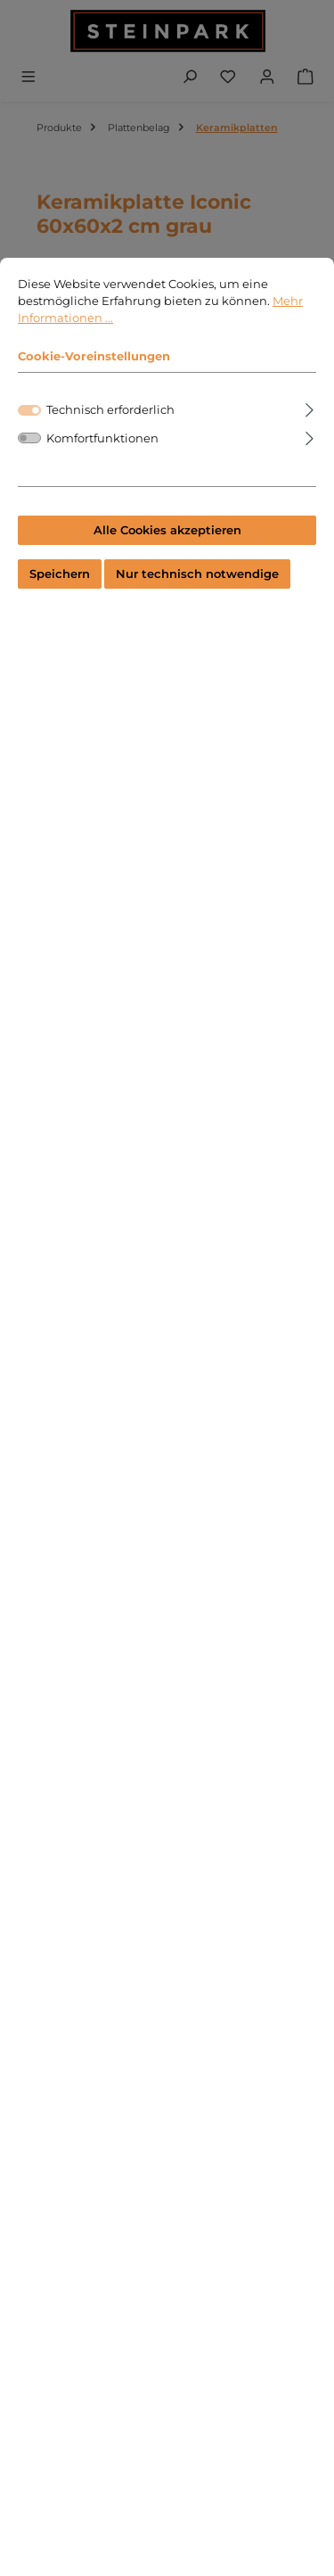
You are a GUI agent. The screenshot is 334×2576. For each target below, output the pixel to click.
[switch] (29, 438)
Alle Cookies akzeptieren (167, 530)
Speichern (59, 574)
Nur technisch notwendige (197, 574)
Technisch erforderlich (110, 410)
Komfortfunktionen (102, 438)
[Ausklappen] (309, 407)
